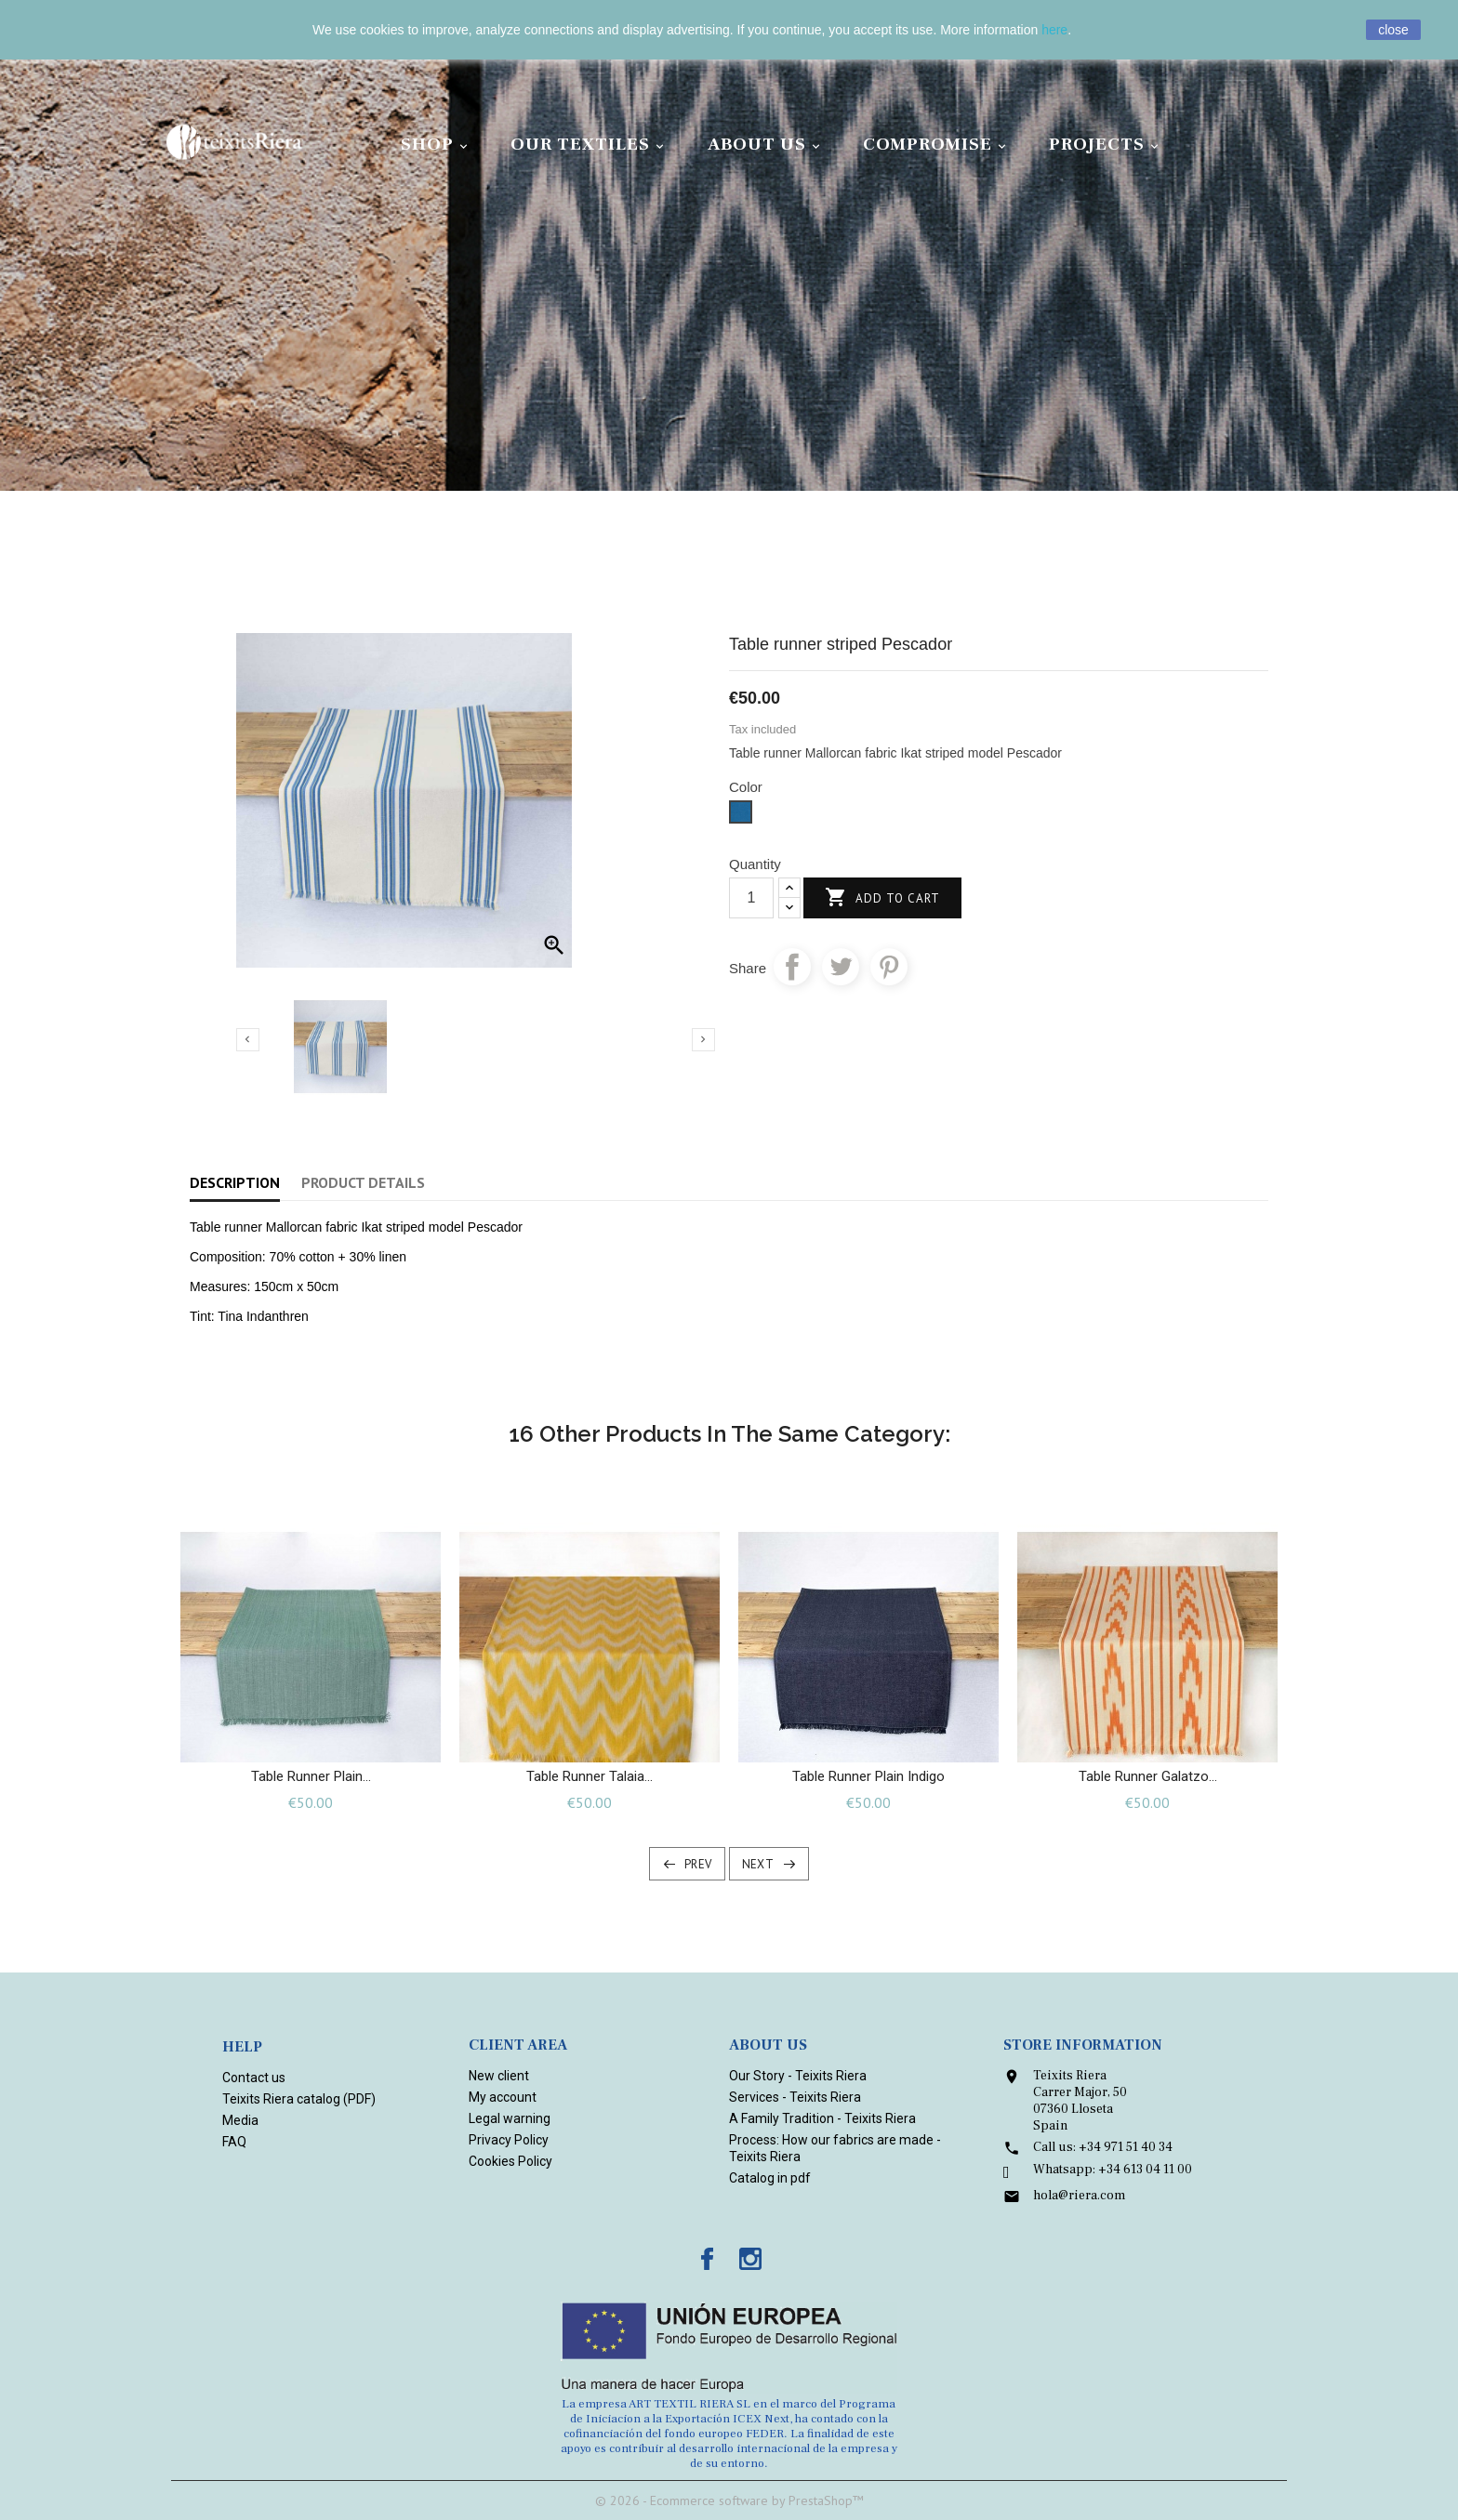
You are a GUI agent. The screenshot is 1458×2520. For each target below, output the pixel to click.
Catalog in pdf (770, 2177)
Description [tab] (235, 1182)
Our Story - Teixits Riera (798, 2075)
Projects (1106, 144)
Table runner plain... (311, 1776)
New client (499, 2075)
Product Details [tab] (363, 1182)
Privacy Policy (509, 2139)
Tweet (840, 966)
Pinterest (889, 966)
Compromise (937, 144)
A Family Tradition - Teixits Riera (822, 2118)
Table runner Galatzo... (1148, 1776)
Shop (437, 144)
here (1054, 29)
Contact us (253, 2077)
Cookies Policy (510, 2161)
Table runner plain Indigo (868, 1776)
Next (758, 1864)
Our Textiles (589, 144)
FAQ (234, 2141)
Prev (698, 1864)
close (1393, 29)
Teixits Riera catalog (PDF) (299, 2098)
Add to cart (882, 898)
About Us (767, 144)
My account (503, 2097)
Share (792, 966)
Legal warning (509, 2118)
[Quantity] (751, 897)
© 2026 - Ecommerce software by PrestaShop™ (729, 2500)
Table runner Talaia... (589, 1776)
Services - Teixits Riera (795, 2097)
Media (240, 2120)
